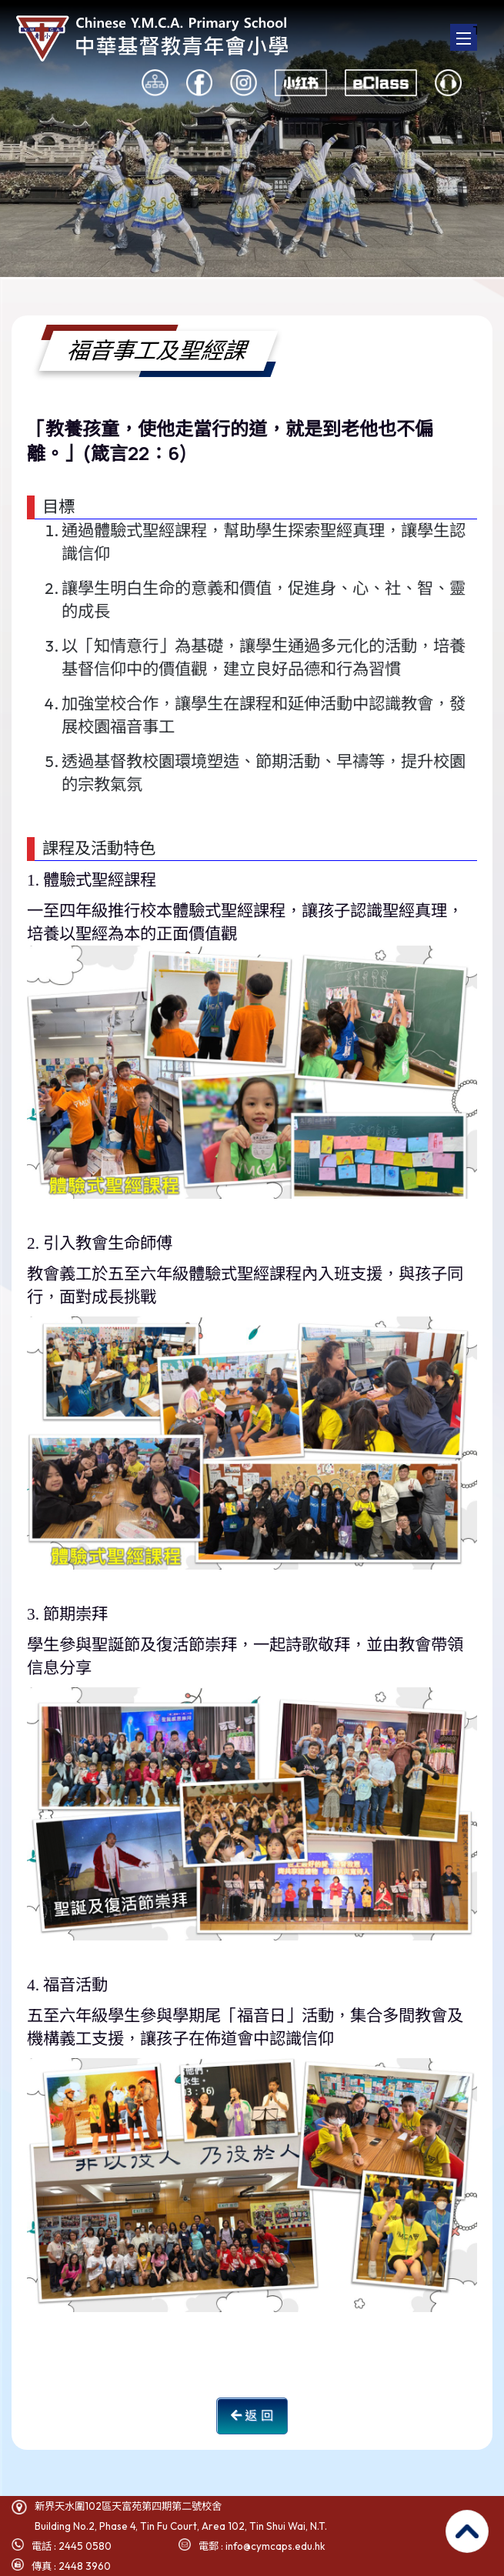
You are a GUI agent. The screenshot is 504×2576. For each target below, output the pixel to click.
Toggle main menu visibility (466, 31)
